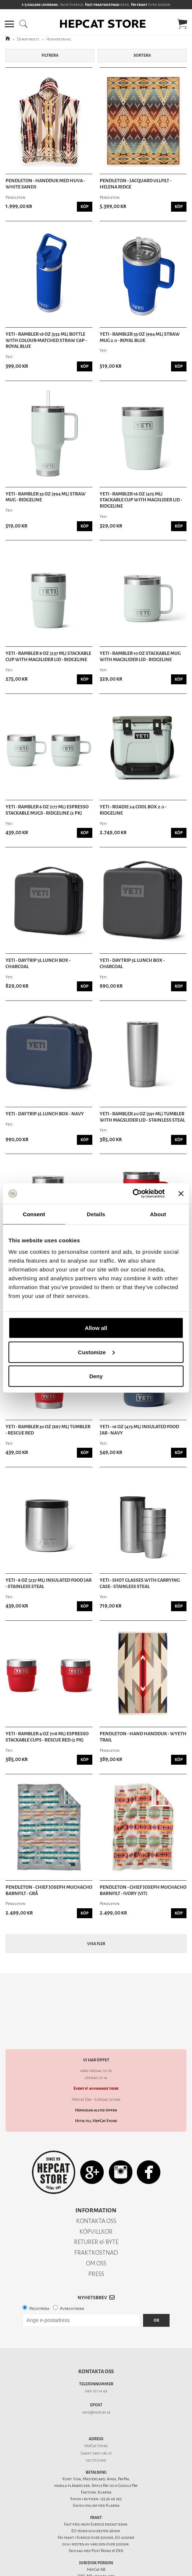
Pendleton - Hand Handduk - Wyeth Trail (143, 1737)
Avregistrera (72, 2295)
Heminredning (58, 39)
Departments (28, 39)
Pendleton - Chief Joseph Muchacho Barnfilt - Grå (49, 1890)
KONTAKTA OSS (96, 2208)
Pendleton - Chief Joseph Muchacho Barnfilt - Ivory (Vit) (143, 1890)
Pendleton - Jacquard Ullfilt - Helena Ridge (135, 184)
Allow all (96, 1328)
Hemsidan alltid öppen (96, 2097)
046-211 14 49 (96, 2378)
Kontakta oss (96, 2358)
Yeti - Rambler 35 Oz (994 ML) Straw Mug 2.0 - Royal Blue (140, 337)
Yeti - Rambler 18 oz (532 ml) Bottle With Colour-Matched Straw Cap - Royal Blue (46, 340)
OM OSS (96, 2250)
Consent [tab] (34, 1214)
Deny (96, 1376)
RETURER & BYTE (96, 2229)
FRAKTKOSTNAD (96, 2240)
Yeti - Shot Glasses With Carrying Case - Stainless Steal (140, 1583)
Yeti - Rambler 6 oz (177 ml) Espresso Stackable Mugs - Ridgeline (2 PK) (47, 810)
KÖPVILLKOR (96, 2219)
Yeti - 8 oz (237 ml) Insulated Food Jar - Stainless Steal (49, 1583)
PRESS (96, 2261)
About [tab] (158, 1214)
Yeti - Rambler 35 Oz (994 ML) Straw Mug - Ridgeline (46, 497)
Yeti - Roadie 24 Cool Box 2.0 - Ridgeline (133, 810)
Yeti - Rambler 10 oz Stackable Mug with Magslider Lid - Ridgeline (140, 656)
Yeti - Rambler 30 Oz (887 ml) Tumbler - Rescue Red (48, 1430)
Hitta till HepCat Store (96, 2108)
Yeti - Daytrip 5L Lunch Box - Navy (45, 1114)
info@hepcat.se (96, 2399)
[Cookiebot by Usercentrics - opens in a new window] (132, 1194)
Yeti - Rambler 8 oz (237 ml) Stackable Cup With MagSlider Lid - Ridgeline (48, 656)
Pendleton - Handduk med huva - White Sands (45, 184)
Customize (96, 1352)
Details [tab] (96, 1214)
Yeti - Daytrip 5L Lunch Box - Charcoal (132, 963)
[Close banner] (181, 1193)
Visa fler (96, 1944)
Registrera (39, 2295)
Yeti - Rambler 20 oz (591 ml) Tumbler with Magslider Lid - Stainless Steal (142, 1117)
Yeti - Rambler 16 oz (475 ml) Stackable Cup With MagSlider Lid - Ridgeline (141, 500)
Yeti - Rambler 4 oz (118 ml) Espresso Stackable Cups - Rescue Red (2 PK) (47, 1737)
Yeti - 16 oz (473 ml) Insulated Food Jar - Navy (139, 1430)
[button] (9, 24)
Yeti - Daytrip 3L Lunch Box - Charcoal (38, 963)
